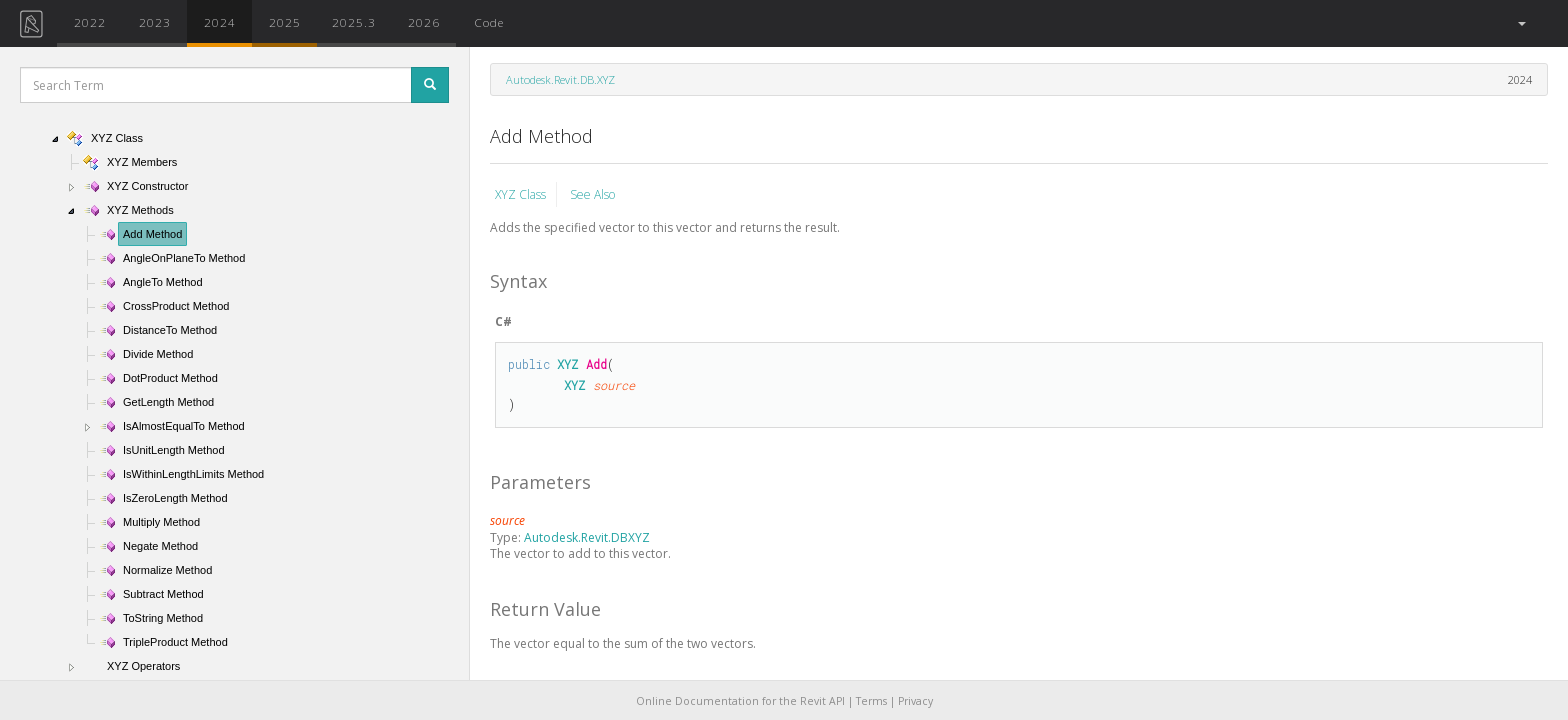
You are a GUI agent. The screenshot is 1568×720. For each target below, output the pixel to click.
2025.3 (354, 22)
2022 (90, 22)
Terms (871, 701)
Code (489, 22)
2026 (424, 22)
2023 (155, 22)
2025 (285, 22)
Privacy (915, 701)
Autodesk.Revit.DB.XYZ (560, 79)
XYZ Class (520, 194)
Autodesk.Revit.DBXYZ (587, 537)
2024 (220, 22)
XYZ (568, 364)
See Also (592, 194)
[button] (1520, 23)
